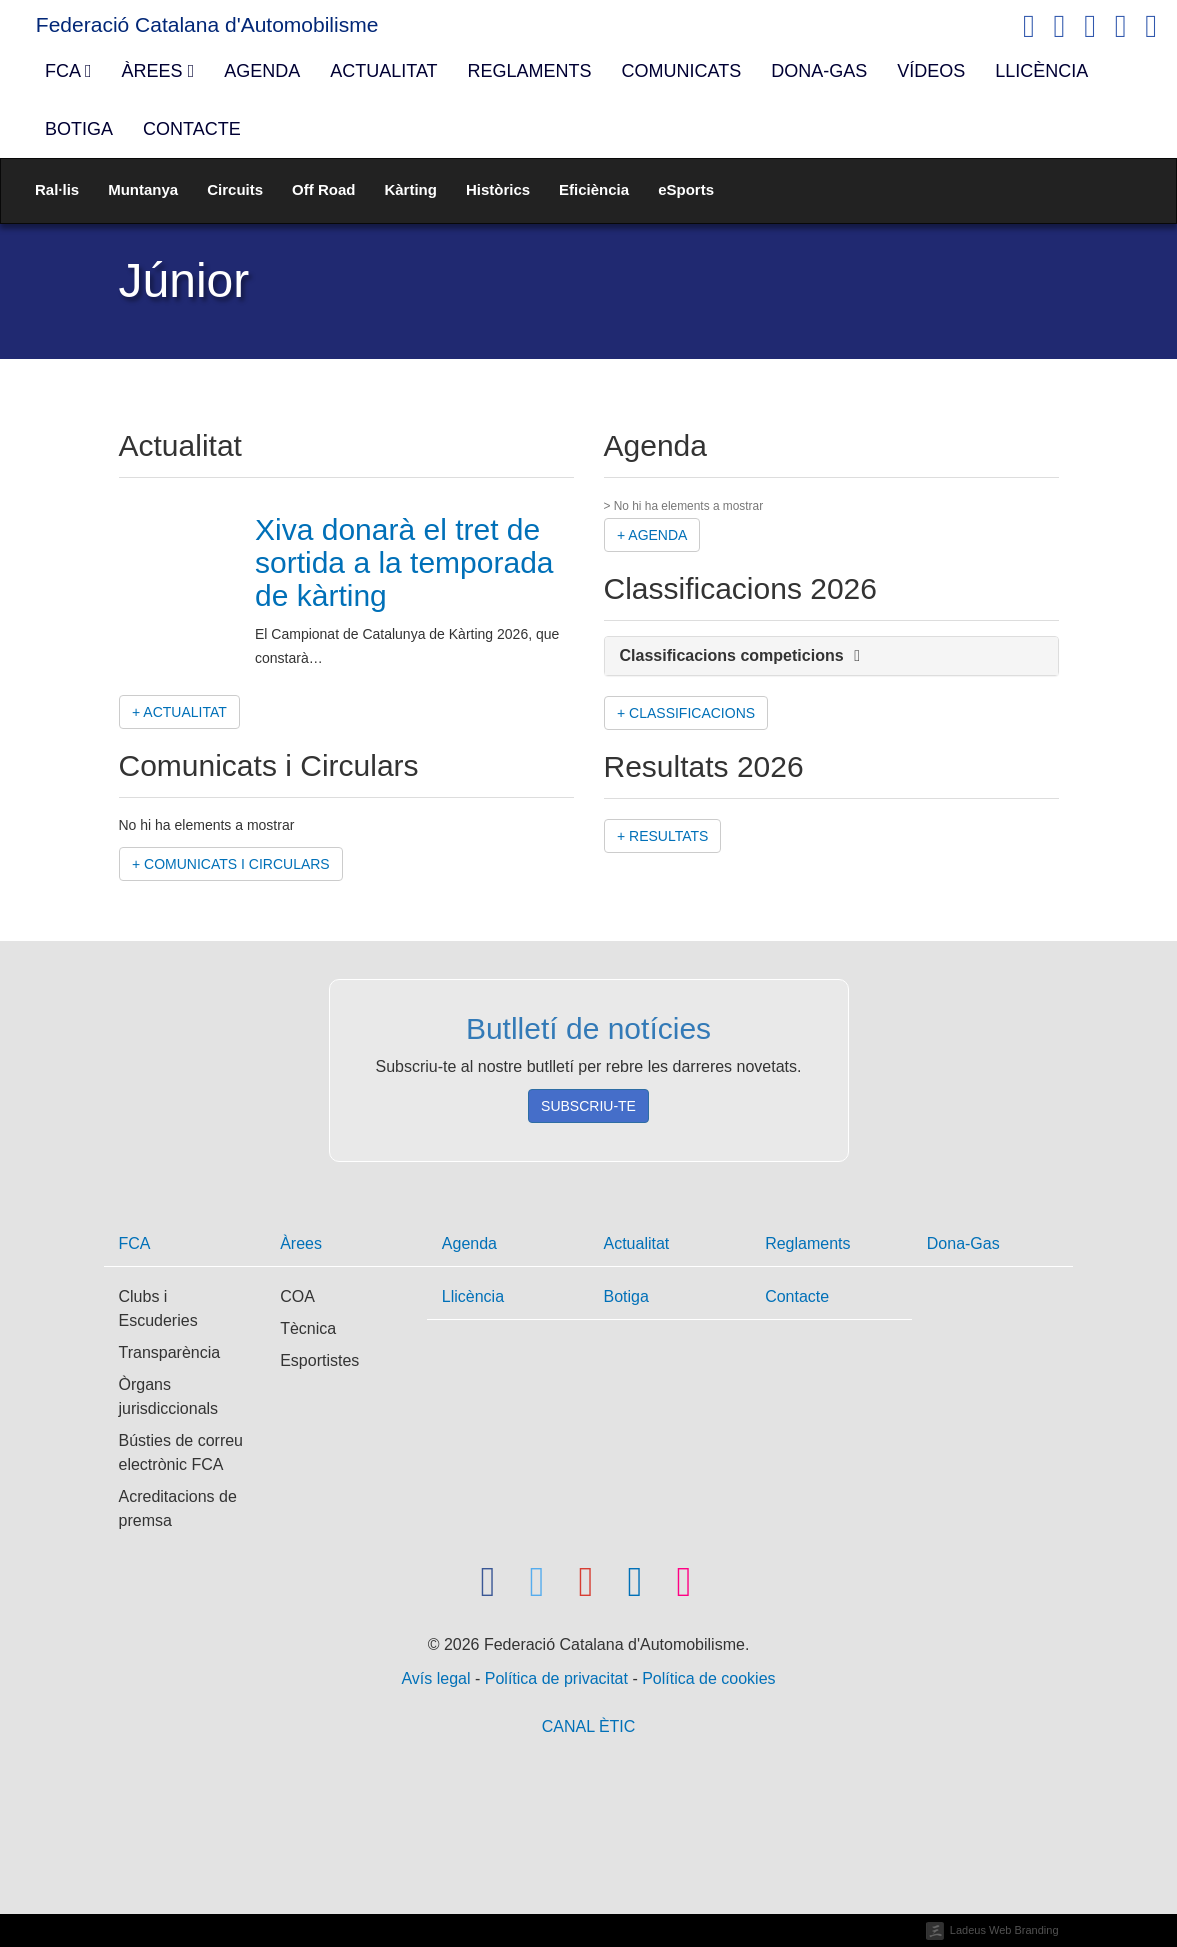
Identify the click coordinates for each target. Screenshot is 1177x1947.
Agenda (262, 71)
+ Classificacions (686, 713)
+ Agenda (652, 535)
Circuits (235, 189)
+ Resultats (662, 836)
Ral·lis (57, 189)
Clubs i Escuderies (158, 1308)
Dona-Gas (819, 71)
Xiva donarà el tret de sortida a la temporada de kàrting (404, 562)
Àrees (158, 71)
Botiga (79, 129)
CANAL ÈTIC (589, 1726)
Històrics (498, 189)
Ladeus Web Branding (1004, 1930)
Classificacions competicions (740, 655)
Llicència (1041, 71)
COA (297, 1296)
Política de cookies (708, 1678)
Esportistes (319, 1360)
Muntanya (143, 189)
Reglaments (530, 71)
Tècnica (308, 1328)
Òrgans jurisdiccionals (169, 1396)
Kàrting (410, 189)
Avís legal (438, 1678)
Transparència (170, 1352)
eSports (686, 189)
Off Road (323, 189)
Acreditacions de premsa (178, 1508)
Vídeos (931, 71)
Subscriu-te (588, 1106)
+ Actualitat (179, 712)
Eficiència (594, 189)
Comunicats (682, 71)
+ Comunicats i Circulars (231, 864)
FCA (68, 71)
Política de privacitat (559, 1678)
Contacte (192, 129)
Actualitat (383, 71)
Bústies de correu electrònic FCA (181, 1452)
